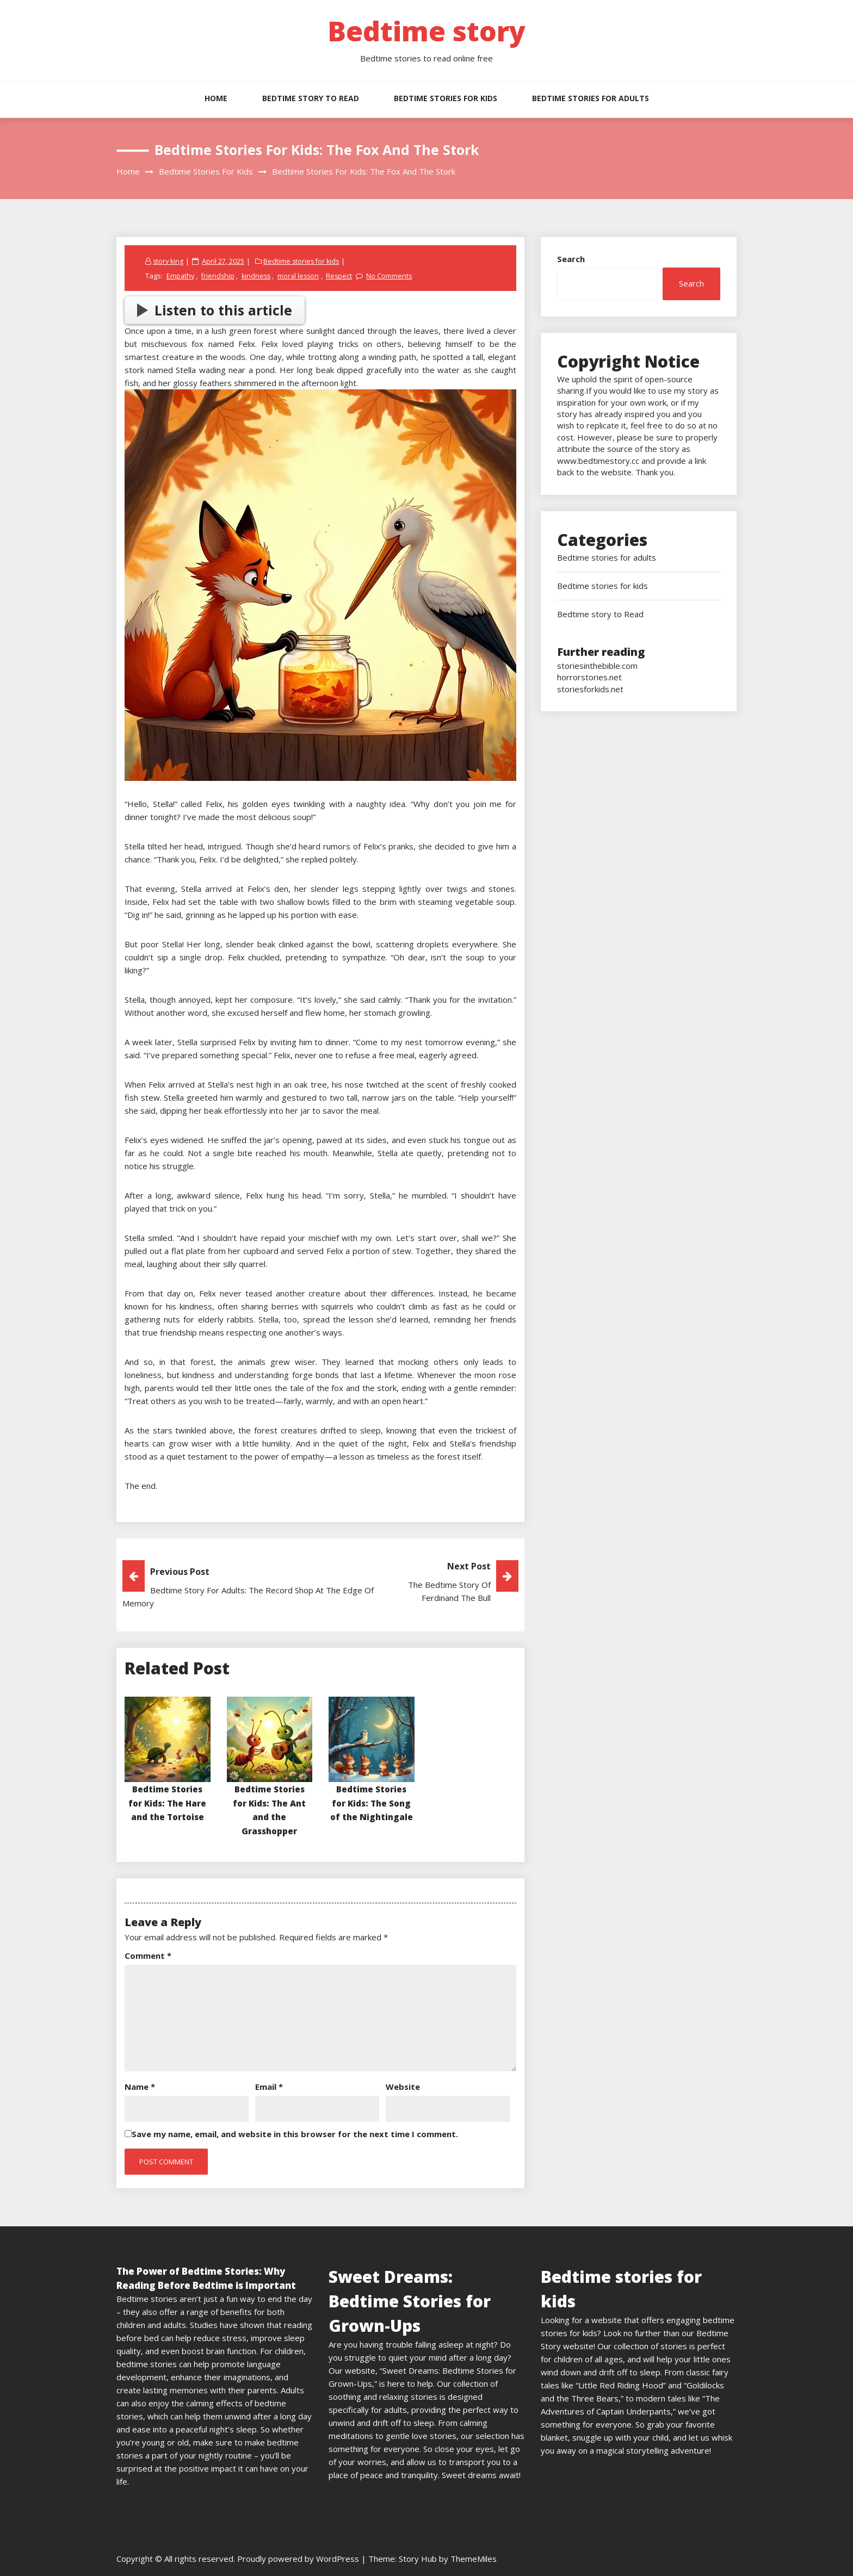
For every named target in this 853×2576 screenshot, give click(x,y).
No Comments (392, 276)
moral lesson (300, 276)
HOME (216, 98)
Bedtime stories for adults (590, 98)
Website (403, 2086)
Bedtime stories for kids (445, 98)
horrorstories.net (589, 677)
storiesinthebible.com (597, 665)
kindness (257, 276)
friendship (218, 276)
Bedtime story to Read (310, 98)
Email (269, 2086)
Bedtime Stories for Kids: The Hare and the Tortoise (167, 1803)
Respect (342, 276)
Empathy (180, 276)
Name (140, 2086)
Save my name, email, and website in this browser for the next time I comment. (295, 2133)
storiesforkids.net (590, 689)
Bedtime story (426, 31)
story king (169, 261)
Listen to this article (215, 310)
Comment (148, 1955)
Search (571, 258)
